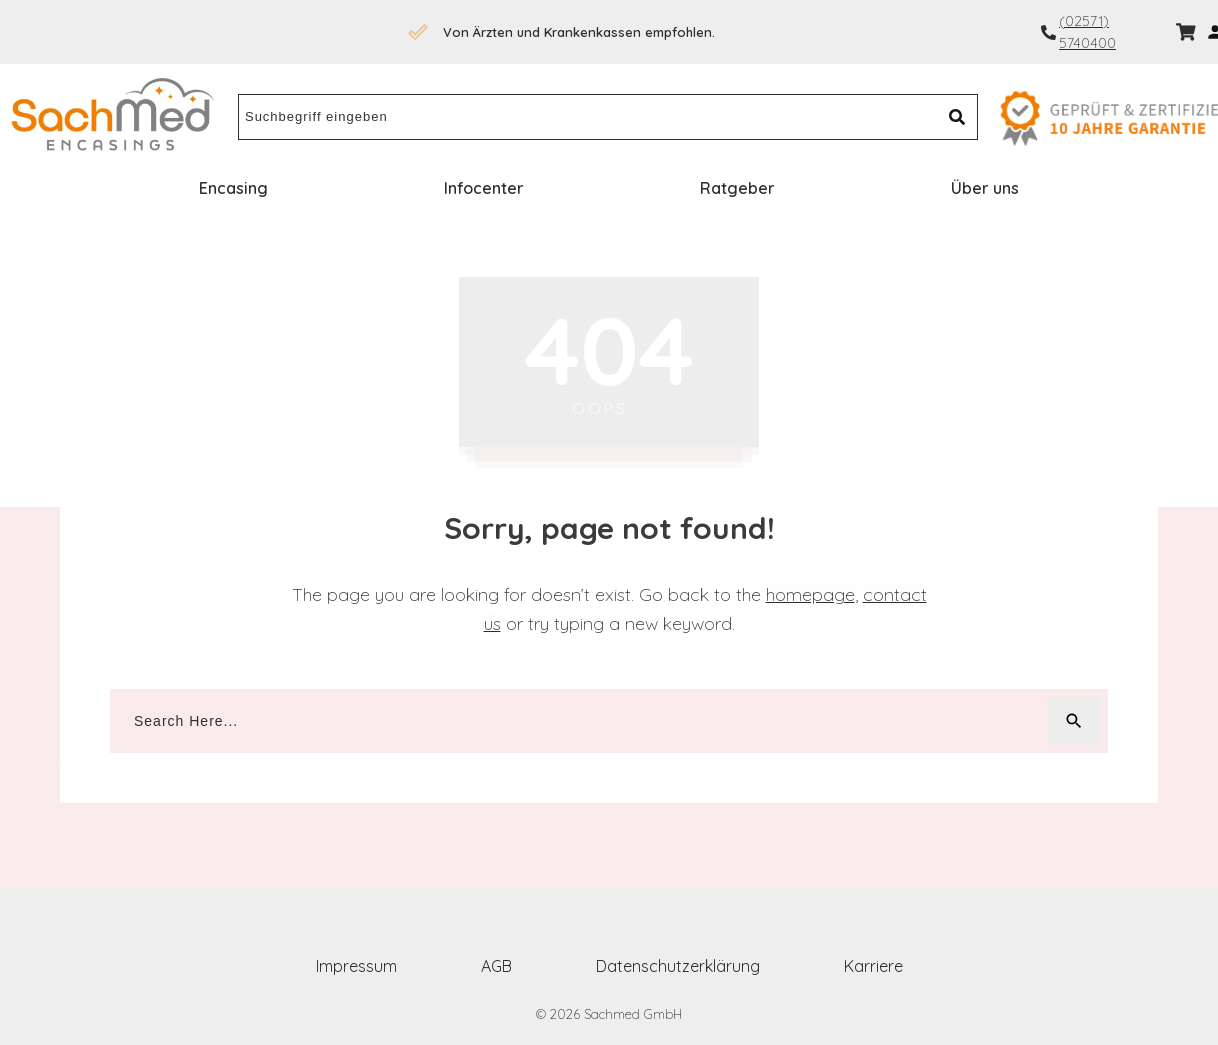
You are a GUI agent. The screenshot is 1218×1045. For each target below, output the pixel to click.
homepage (810, 594)
